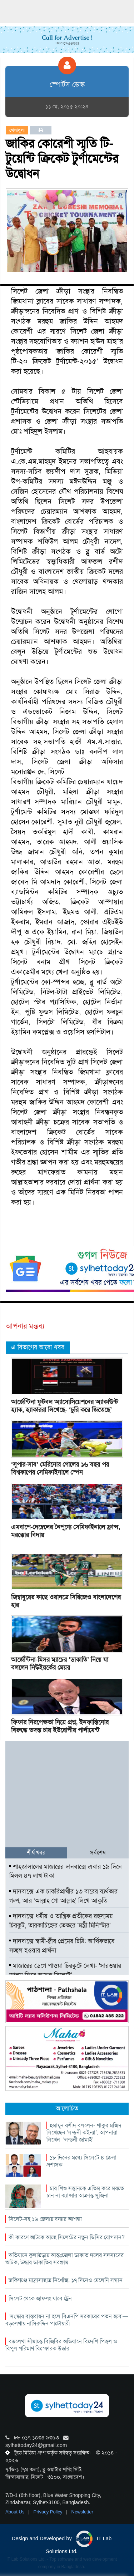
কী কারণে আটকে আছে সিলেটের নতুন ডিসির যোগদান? (67, 2237)
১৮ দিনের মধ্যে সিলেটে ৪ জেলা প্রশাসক (81, 2161)
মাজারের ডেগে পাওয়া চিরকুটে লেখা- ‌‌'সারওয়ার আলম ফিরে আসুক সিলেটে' (65, 1970)
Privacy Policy (49, 2512)
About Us (15, 2512)
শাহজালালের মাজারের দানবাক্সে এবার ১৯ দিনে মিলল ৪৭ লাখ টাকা (65, 1871)
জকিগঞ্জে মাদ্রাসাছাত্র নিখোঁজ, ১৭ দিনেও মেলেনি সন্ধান (66, 2280)
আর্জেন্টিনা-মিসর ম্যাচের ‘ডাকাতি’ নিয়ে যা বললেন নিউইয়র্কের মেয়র (59, 1663)
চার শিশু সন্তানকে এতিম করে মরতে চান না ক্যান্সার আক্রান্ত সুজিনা (85, 2192)
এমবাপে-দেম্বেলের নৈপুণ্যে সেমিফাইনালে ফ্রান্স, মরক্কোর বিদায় (65, 1531)
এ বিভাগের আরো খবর (37, 1347)
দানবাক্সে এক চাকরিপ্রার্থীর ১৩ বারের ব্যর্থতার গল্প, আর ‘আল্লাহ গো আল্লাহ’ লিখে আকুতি (63, 1896)
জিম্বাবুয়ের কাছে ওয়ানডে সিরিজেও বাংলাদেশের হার (66, 1601)
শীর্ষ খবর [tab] (36, 1852)
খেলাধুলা (17, 130)
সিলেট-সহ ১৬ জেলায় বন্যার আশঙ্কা (45, 2219)
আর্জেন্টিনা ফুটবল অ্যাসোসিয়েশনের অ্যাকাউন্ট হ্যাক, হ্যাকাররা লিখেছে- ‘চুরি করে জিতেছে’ (64, 1406)
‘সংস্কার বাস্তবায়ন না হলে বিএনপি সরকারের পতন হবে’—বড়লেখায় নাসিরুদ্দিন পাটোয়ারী (66, 2320)
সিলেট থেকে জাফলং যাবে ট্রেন (40, 2298)
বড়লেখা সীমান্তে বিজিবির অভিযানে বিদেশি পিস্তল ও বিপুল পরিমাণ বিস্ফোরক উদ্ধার (61, 2345)
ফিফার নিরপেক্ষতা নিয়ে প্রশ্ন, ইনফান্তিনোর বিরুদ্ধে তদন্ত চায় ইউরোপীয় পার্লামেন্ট (60, 1726)
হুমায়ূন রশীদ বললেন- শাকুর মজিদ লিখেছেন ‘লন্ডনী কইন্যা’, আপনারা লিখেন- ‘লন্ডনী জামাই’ (83, 2132)
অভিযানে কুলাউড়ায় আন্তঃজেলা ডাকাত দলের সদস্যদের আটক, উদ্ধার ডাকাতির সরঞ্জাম (64, 2258)
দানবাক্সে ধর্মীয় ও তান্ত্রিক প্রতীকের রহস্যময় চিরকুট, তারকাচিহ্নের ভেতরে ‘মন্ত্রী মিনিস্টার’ (61, 1921)
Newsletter (82, 2512)
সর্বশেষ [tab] (97, 1852)
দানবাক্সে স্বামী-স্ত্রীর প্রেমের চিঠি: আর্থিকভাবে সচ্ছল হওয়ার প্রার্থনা (62, 1946)
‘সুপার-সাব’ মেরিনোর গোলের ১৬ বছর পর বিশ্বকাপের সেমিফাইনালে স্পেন (60, 1468)
